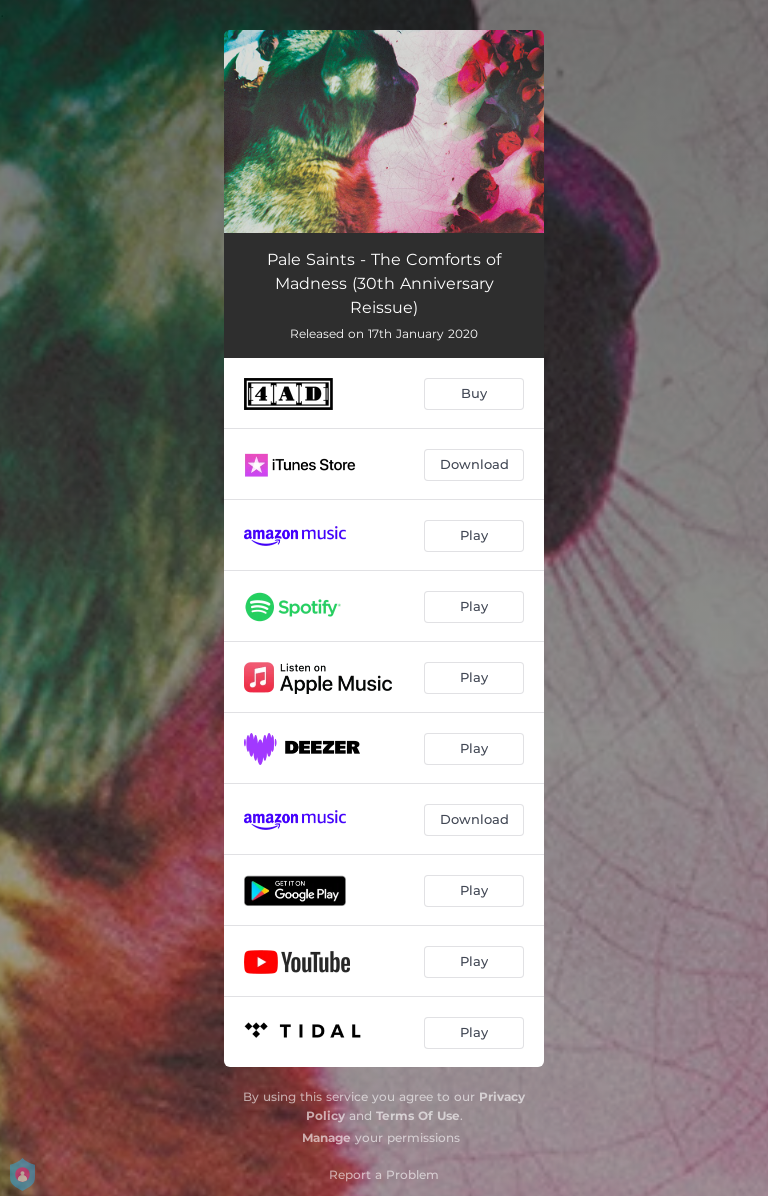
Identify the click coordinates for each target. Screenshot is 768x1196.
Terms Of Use (418, 1115)
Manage (326, 1137)
